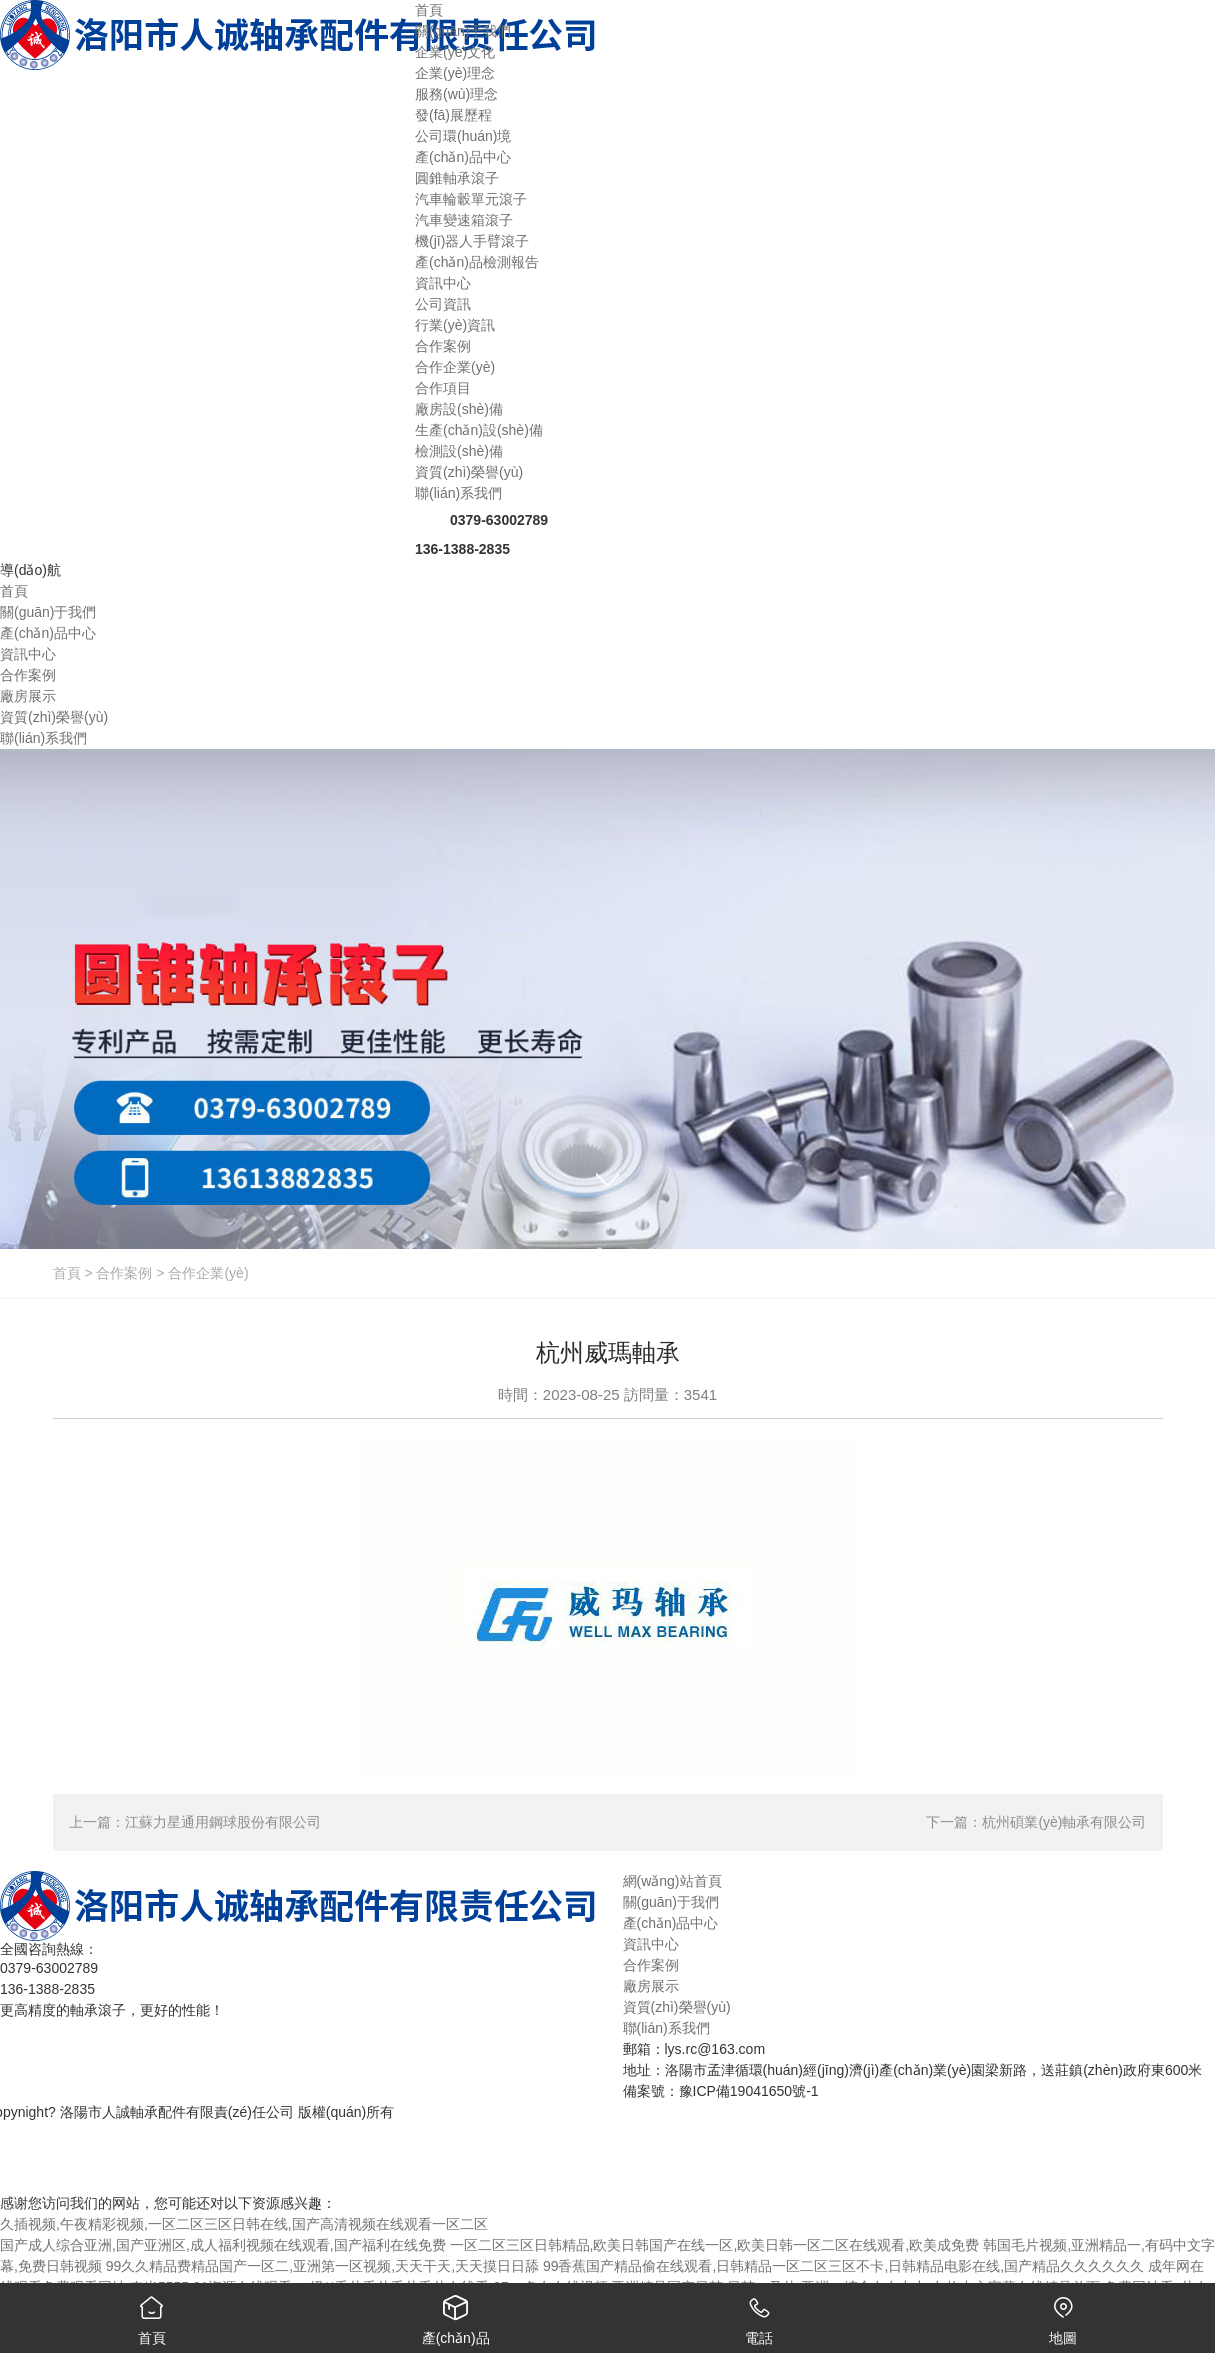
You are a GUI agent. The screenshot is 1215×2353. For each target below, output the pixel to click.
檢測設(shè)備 (459, 451)
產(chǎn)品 (456, 2314)
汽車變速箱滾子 (464, 220)
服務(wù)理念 (456, 94)
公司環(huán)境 (463, 136)
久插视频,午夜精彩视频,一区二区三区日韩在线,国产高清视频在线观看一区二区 (244, 2224)
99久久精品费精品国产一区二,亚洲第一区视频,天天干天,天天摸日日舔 (322, 2266)
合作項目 (443, 388)
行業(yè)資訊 (455, 325)
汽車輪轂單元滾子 (471, 199)
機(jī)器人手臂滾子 (472, 241)
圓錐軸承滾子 (457, 178)
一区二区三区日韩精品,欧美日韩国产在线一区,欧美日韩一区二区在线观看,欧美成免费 (715, 2245)
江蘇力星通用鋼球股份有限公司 (223, 1822)
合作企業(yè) (455, 367)
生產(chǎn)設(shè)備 (479, 430)
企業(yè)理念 (455, 73)
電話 (760, 2314)
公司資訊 (443, 304)
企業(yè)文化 (455, 52)
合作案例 (124, 1273)
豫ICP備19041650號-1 (749, 2091)
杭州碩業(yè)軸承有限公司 (1064, 1822)
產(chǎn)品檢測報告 (477, 262)
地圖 (1063, 2314)
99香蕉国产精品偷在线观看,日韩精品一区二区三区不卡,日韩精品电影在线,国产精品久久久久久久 (843, 2266)
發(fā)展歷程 (453, 115)
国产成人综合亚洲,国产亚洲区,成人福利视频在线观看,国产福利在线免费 (223, 2245)
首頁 (67, 1273)
